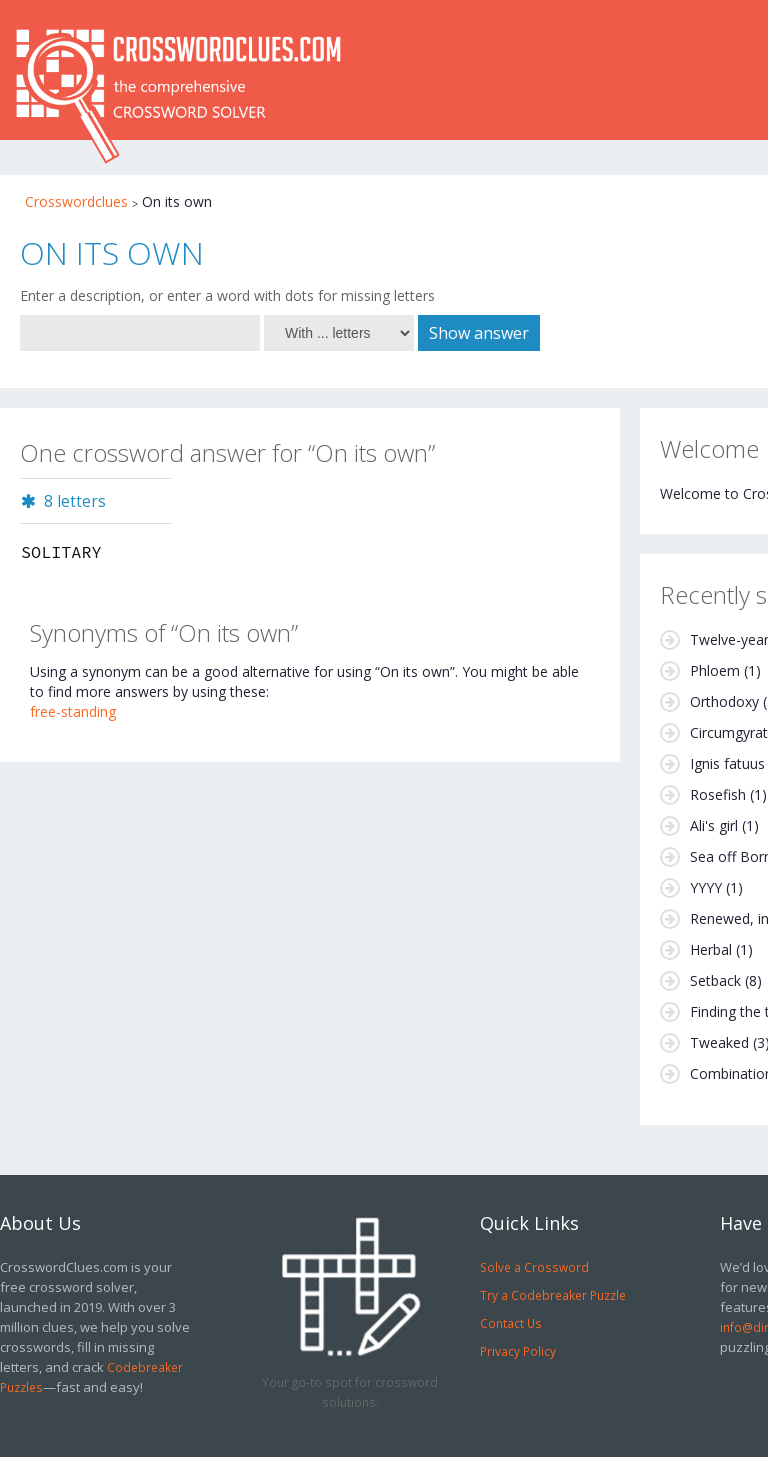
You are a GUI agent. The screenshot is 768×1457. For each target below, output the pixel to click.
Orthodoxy (724, 701)
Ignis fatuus (727, 763)
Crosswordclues (76, 201)
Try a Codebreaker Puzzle (553, 1295)
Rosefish (718, 794)
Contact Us (511, 1323)
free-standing (73, 711)
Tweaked (719, 1042)
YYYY (706, 887)
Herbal (711, 949)
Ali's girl (714, 825)
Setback (715, 980)
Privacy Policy (518, 1351)
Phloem (715, 670)
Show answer (479, 333)
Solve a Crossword (534, 1267)
